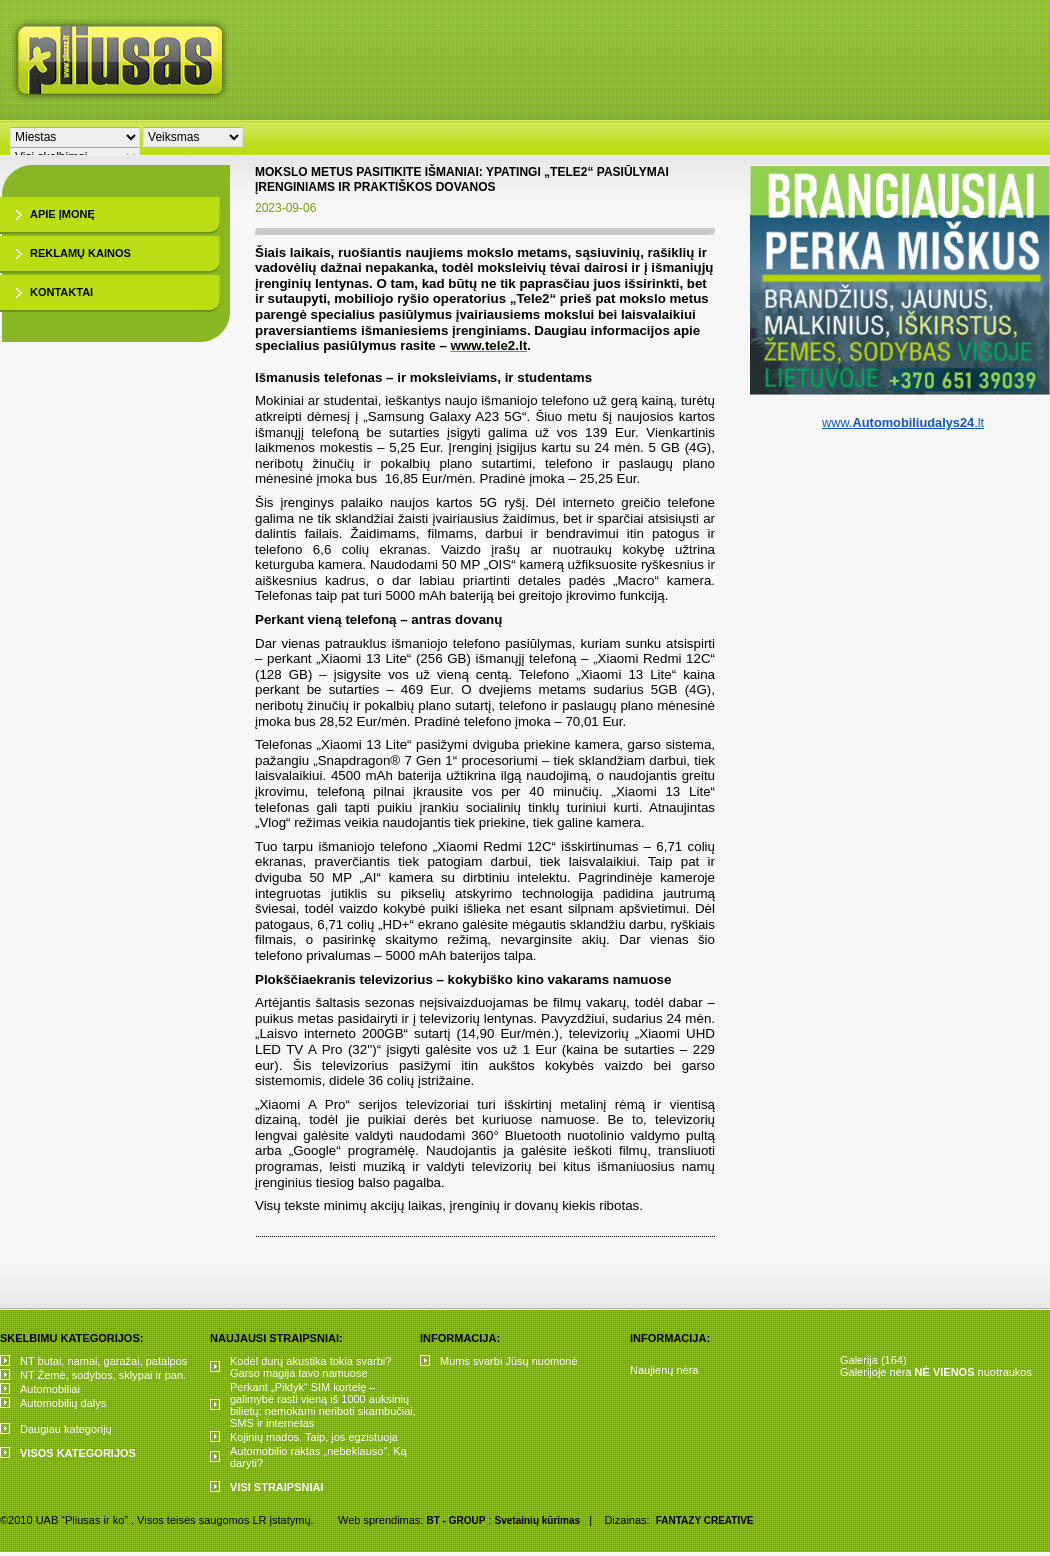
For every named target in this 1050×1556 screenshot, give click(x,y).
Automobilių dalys (63, 1403)
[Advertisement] (662, 150)
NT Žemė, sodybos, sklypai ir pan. (103, 1375)
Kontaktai (61, 292)
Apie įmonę (62, 214)
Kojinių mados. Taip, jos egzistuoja (314, 1437)
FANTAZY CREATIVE (705, 1520)
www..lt (903, 422)
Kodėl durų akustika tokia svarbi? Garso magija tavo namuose (310, 1367)
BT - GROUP (455, 1520)
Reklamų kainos (80, 253)
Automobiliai (50, 1389)
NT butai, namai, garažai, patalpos (103, 1361)
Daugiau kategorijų (66, 1429)
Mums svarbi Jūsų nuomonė (509, 1361)
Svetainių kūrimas (538, 1520)
